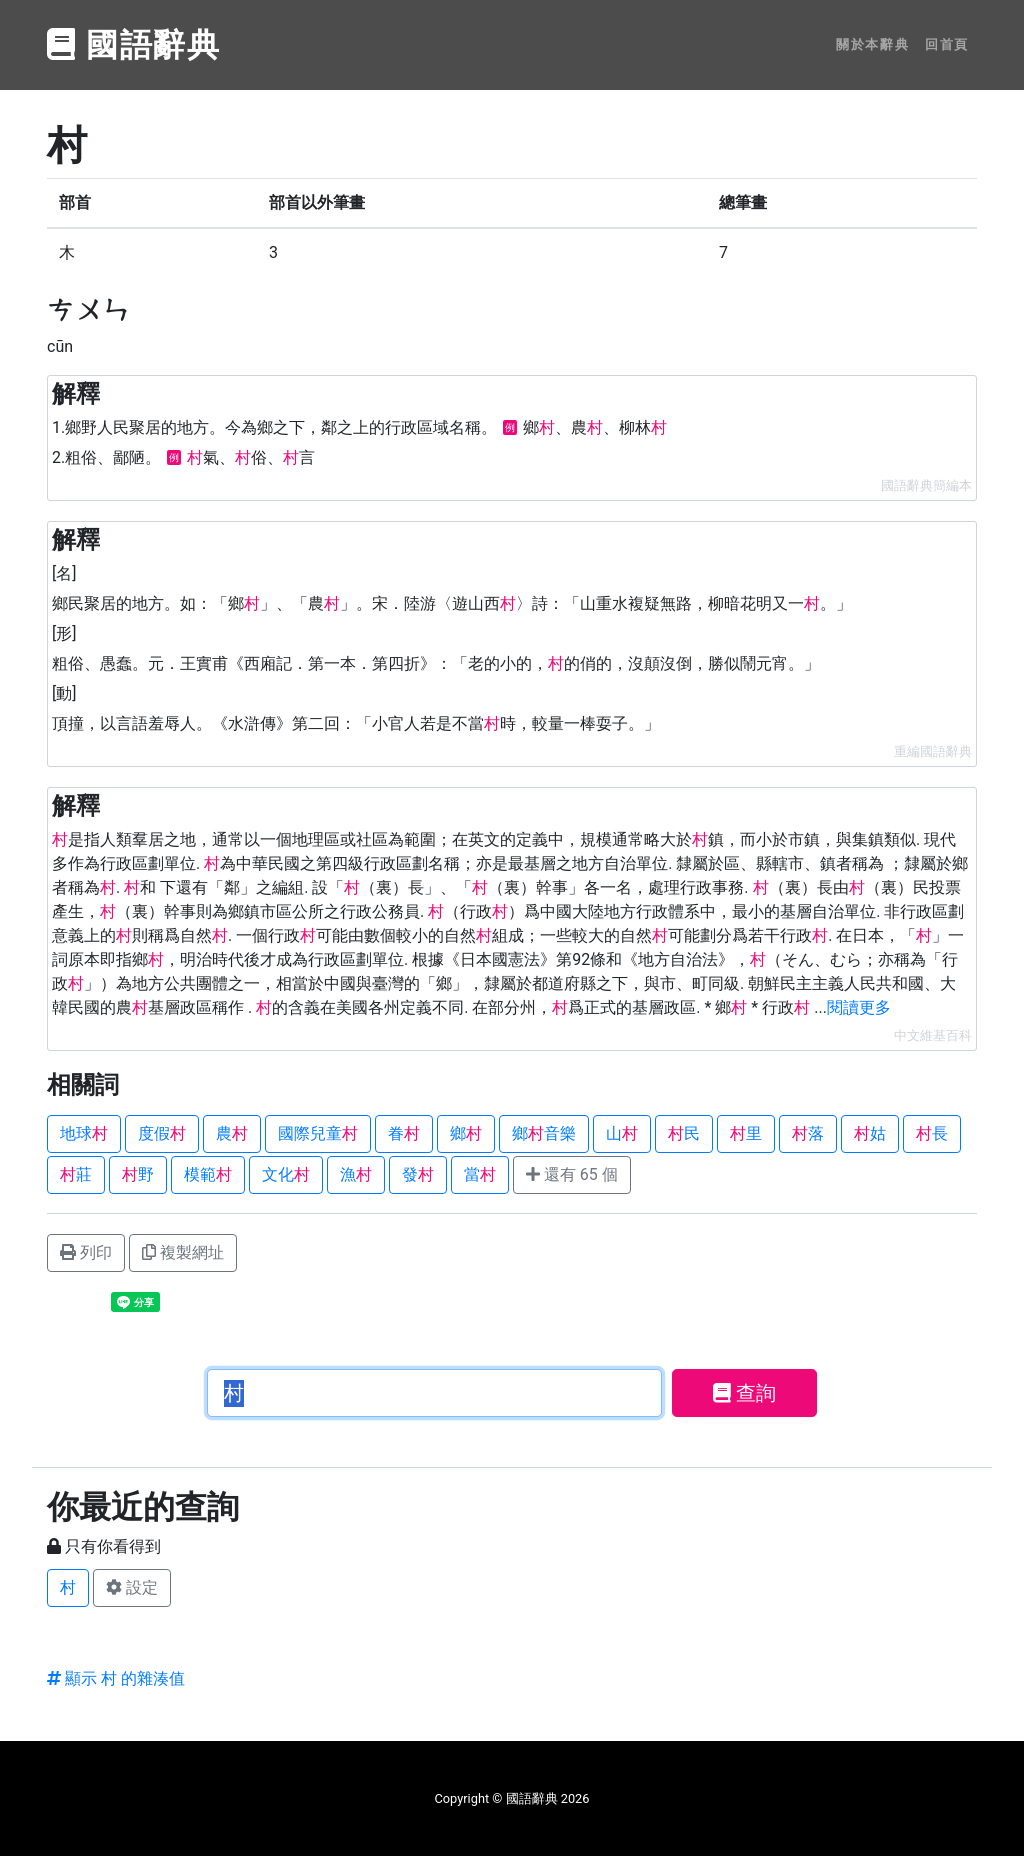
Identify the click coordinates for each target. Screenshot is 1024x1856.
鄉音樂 (544, 1133)
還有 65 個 (572, 1174)
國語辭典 (134, 45)
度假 (162, 1133)
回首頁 (947, 44)
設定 (132, 1587)
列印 (86, 1252)
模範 (208, 1174)
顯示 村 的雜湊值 (116, 1678)
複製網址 (183, 1252)
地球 (84, 1133)
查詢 (744, 1393)
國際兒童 (318, 1133)
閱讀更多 (859, 1007)
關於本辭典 (872, 44)
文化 (286, 1174)
